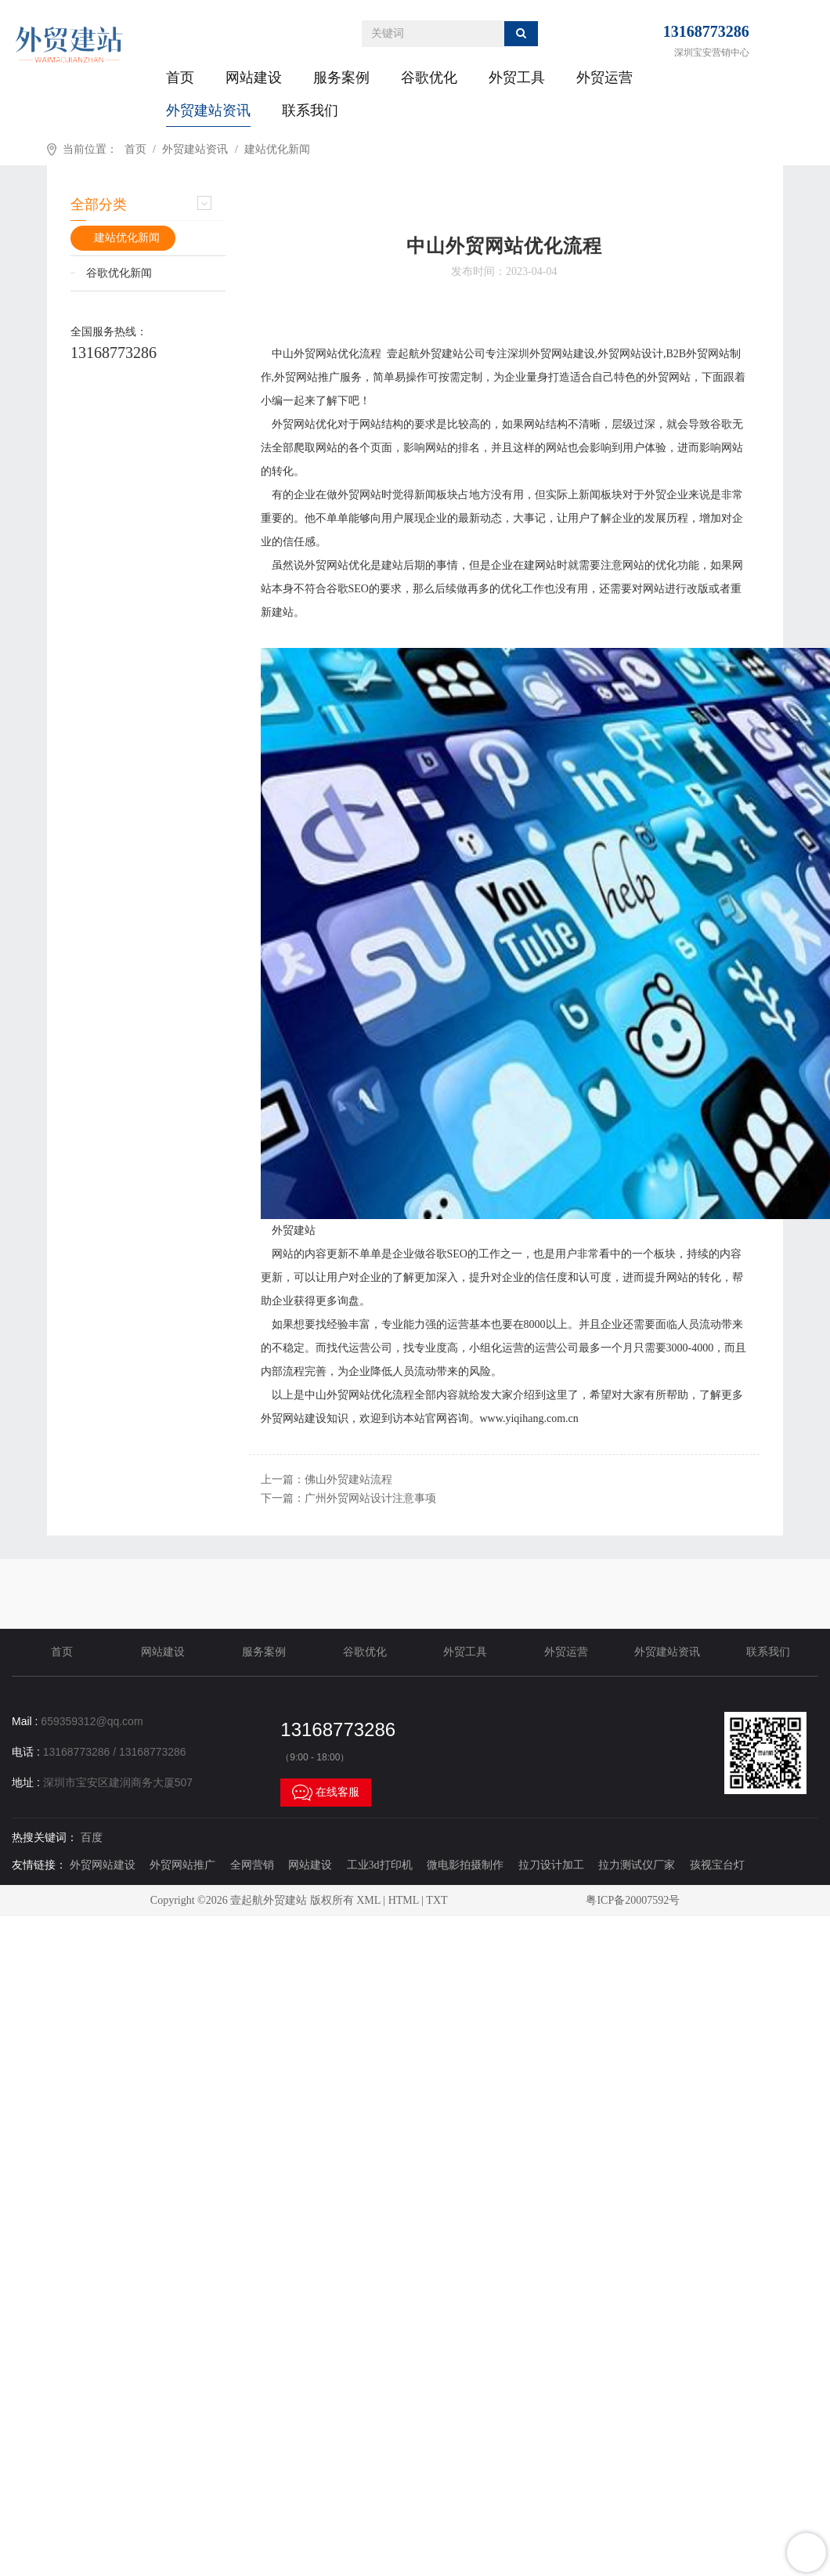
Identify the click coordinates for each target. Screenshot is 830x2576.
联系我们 (310, 110)
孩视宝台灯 (717, 1865)
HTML (403, 1900)
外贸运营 (604, 77)
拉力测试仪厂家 (636, 1865)
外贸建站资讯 (208, 110)
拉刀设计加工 (551, 1865)
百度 (92, 1837)
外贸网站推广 (182, 1865)
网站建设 (254, 77)
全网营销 (252, 1865)
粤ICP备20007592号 (633, 1900)
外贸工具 (517, 77)
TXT (436, 1900)
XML (368, 1900)
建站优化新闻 (277, 149)
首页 (180, 77)
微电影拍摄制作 (465, 1865)
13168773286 (706, 31)
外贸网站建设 (102, 1865)
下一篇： (348, 1498)
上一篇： (326, 1479)
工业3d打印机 (380, 1865)
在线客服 (325, 1792)
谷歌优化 (429, 77)
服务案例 (341, 77)
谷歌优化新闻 (119, 273)
